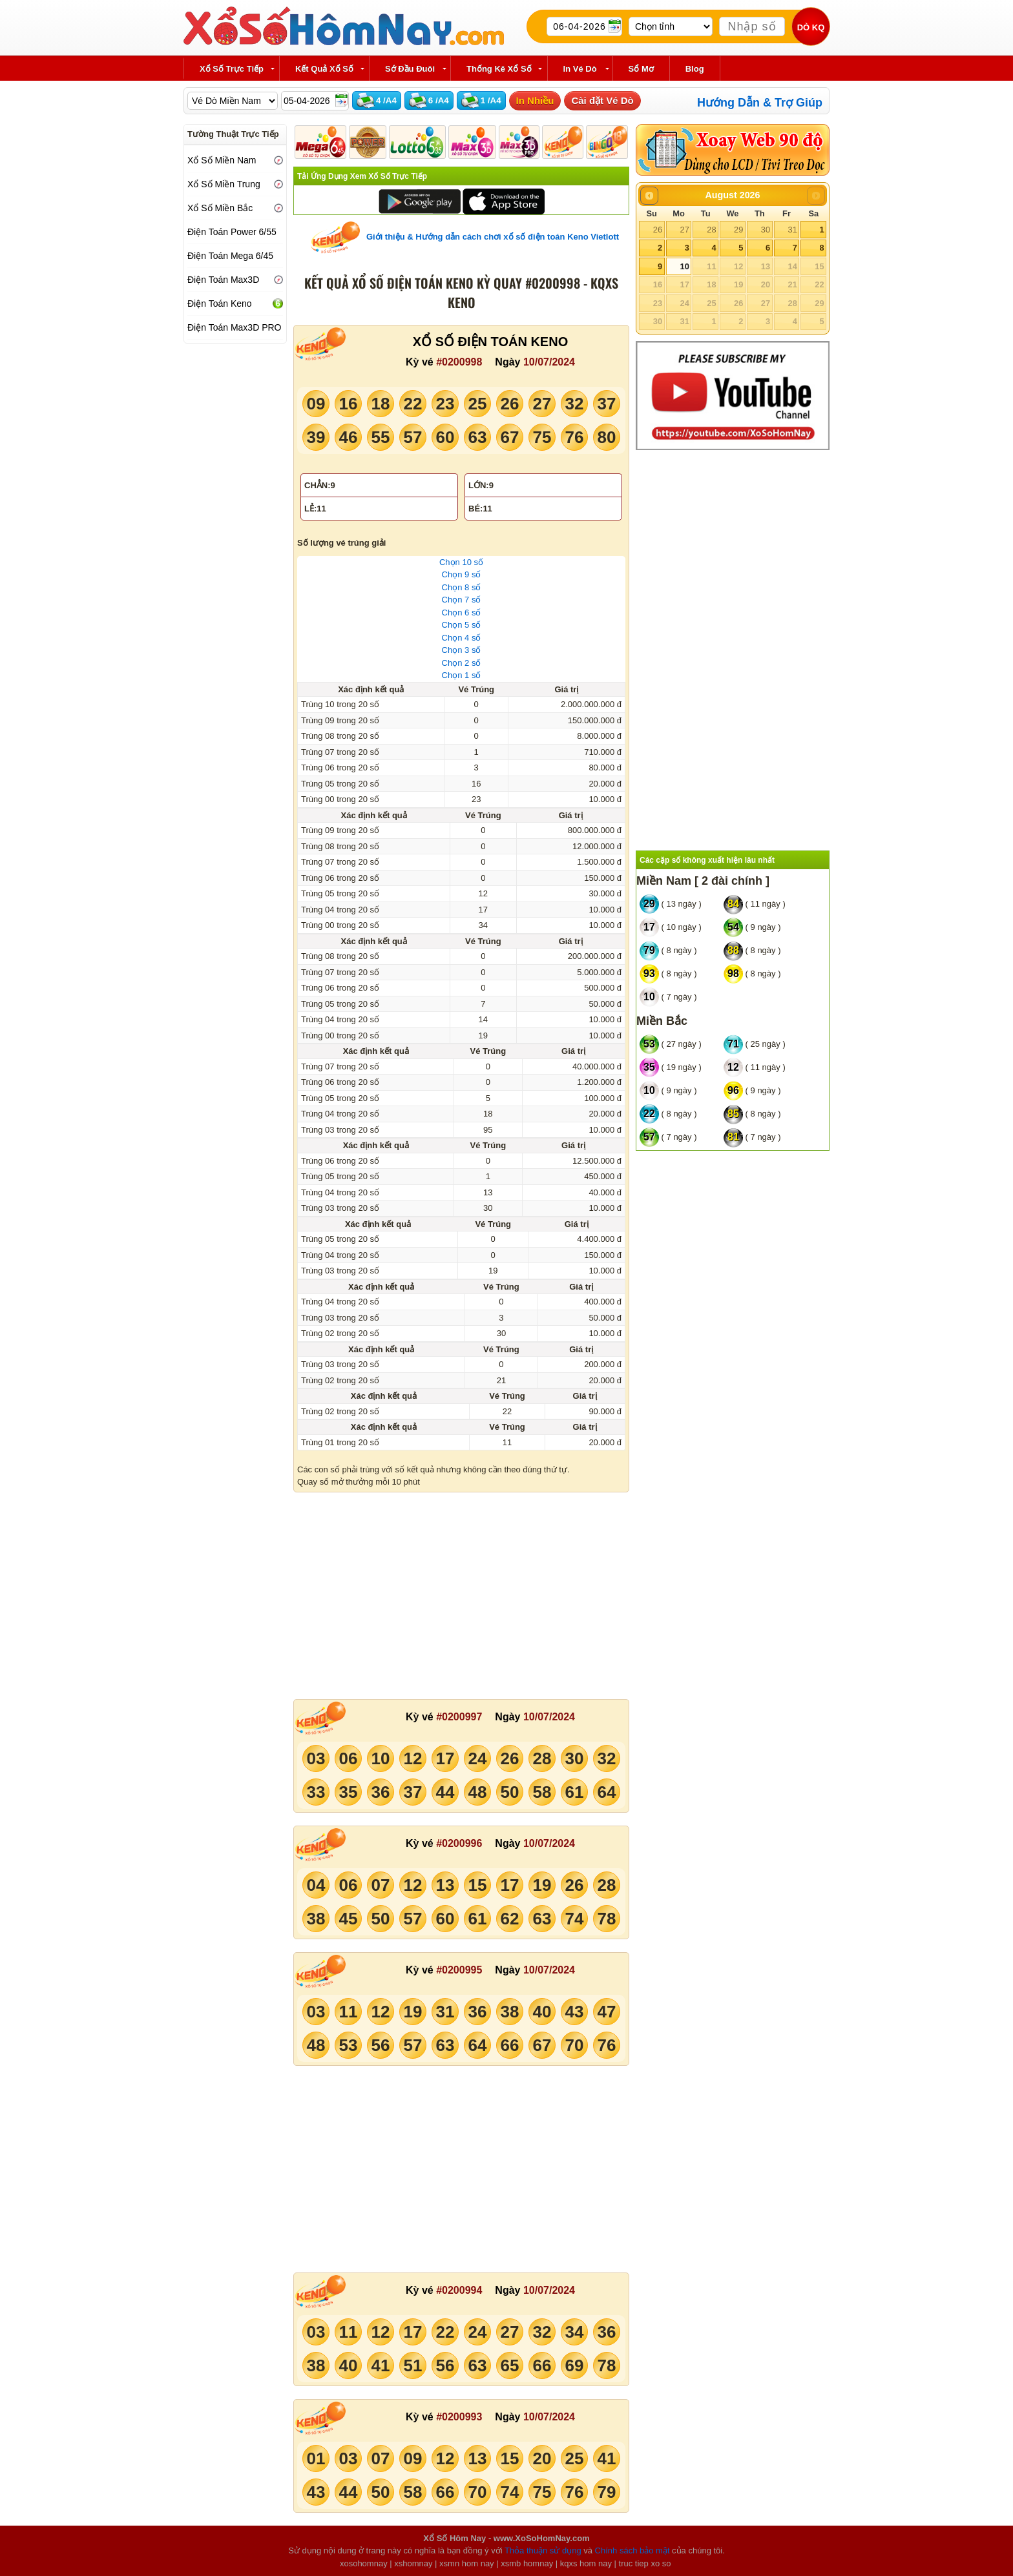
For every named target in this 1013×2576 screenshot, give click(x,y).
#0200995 (459, 1969)
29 (738, 229)
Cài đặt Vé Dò (602, 100)
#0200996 (459, 1843)
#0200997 (459, 1716)
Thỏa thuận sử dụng (543, 2550)
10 (684, 266)
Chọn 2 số (461, 663)
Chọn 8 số (461, 587)
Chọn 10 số (461, 562)
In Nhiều (535, 100)
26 (657, 229)
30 (765, 229)
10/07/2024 (549, 361)
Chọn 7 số (461, 599)
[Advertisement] (461, 1595)
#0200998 (459, 361)
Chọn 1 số (461, 675)
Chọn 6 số (461, 612)
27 (684, 229)
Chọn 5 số (461, 625)
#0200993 (459, 2416)
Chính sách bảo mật (632, 2550)
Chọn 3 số (461, 650)
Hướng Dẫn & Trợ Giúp (759, 102)
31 (792, 229)
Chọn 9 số (461, 574)
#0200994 (459, 2290)
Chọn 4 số (461, 638)
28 (711, 229)
